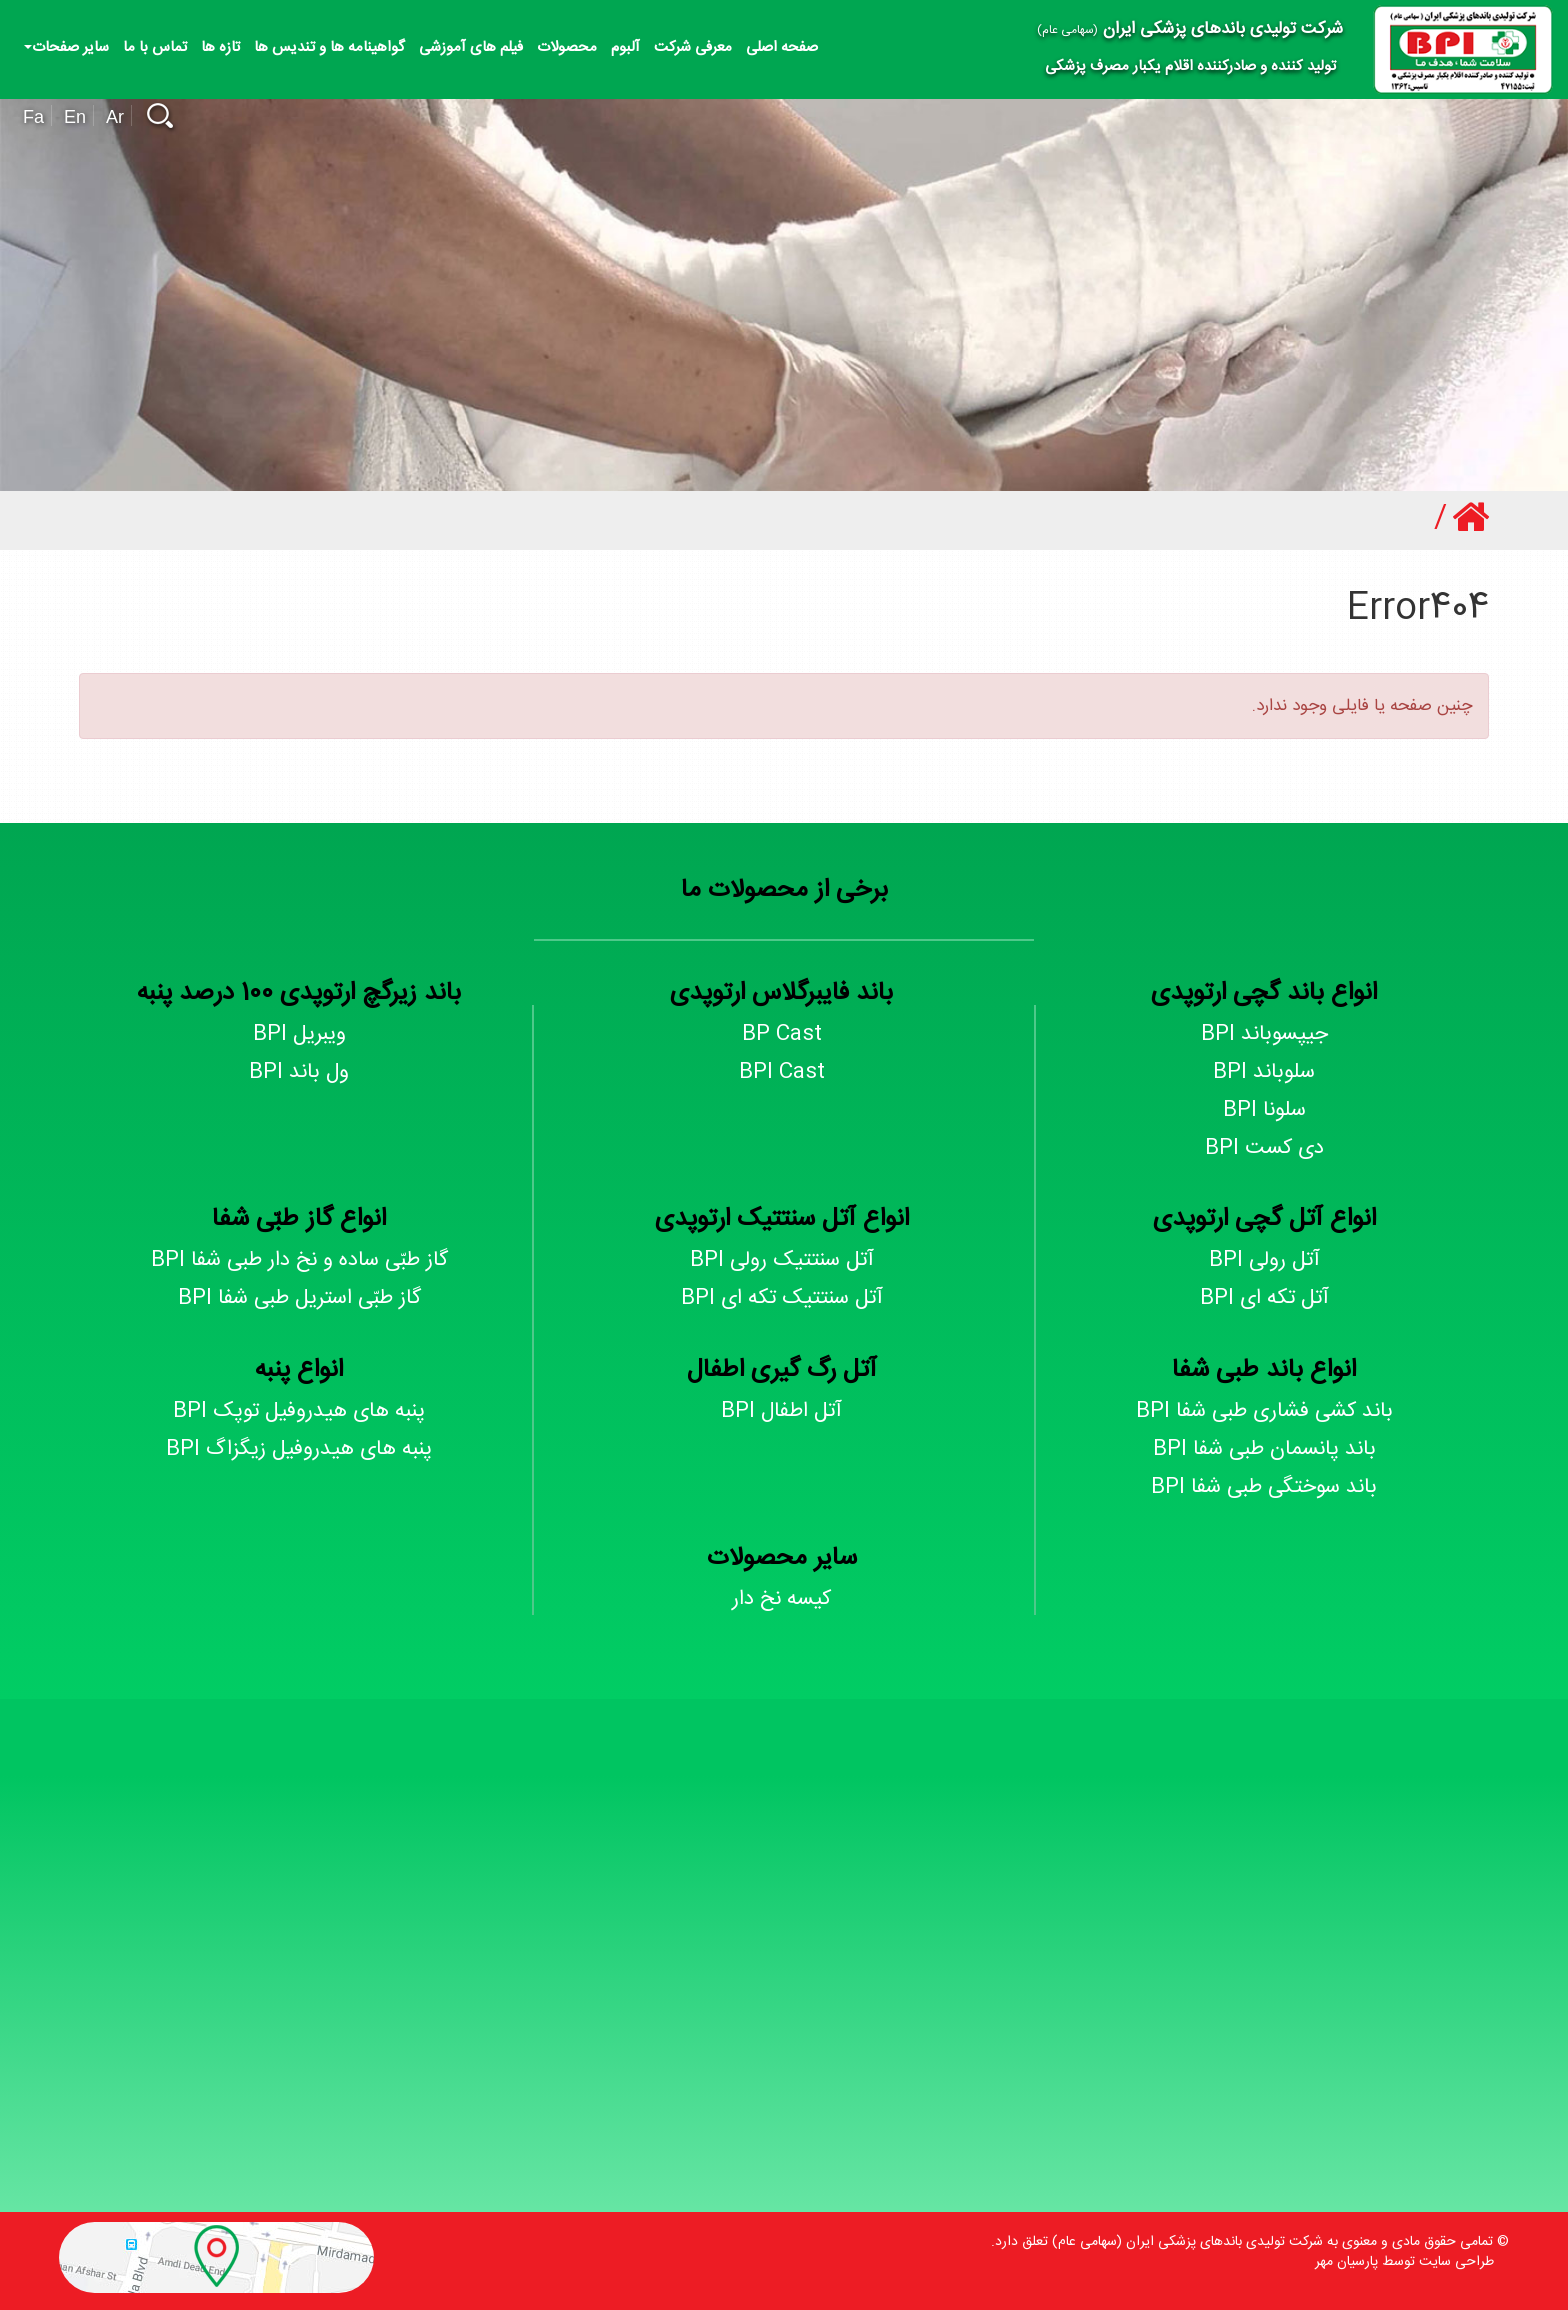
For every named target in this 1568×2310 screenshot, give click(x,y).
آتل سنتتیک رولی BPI (782, 1260)
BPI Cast (782, 1072)
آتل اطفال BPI (781, 1411)
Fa (33, 117)
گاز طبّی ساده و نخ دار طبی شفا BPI (299, 1260)
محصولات (567, 47)
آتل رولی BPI (1264, 1260)
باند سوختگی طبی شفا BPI (1264, 1487)
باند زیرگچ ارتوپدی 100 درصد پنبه (299, 993)
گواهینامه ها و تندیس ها (329, 47)
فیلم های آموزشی (471, 47)
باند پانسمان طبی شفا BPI (1264, 1449)
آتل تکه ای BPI (1264, 1298)
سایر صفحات (66, 47)
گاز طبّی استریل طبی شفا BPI (299, 1298)
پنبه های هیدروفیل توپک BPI (299, 1411)
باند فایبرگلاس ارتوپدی (781, 993)
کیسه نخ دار (781, 1599)
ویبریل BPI (299, 1034)
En (75, 117)
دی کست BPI (1264, 1148)
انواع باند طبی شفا (1264, 1370)
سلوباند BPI (1264, 1072)
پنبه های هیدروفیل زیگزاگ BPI (299, 1449)
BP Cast (782, 1034)
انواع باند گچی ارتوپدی (1264, 993)
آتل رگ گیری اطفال (782, 1370)
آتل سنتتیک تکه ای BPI (782, 1298)
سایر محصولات (782, 1558)
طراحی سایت (1456, 2262)
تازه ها (220, 47)
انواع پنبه (299, 1370)
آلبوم (625, 47)
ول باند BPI (299, 1072)
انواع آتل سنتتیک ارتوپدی (782, 1219)
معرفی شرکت (693, 47)
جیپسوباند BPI (1264, 1034)
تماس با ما (155, 47)
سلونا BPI (1264, 1110)
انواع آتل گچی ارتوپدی (1264, 1219)
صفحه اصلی (782, 47)
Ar (115, 117)
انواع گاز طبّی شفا (299, 1219)
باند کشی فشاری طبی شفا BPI (1264, 1411)
